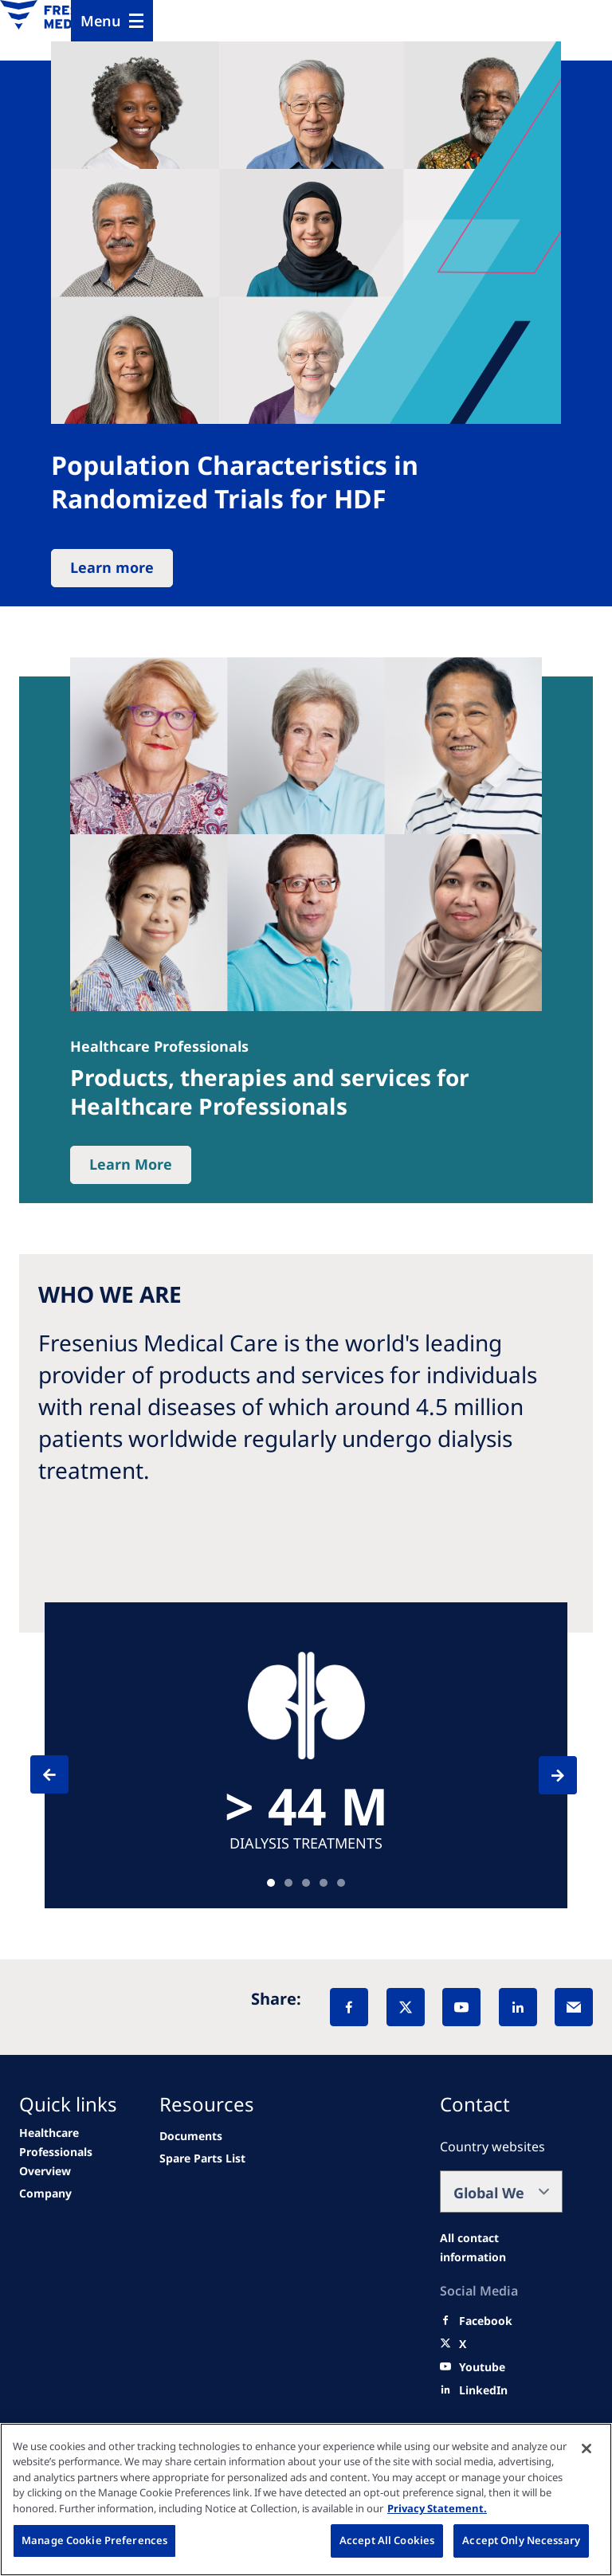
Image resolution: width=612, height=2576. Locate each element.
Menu (100, 20)
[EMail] (574, 2007)
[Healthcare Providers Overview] (75, 2152)
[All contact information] (501, 2248)
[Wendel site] (202, 2158)
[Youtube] (482, 2367)
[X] (405, 2007)
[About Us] (45, 2193)
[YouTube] (461, 2007)
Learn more (112, 567)
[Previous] (64, 1774)
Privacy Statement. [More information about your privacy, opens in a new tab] (437, 2508)
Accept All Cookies (386, 2540)
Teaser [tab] (271, 1883)
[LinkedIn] (518, 2007)
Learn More (130, 1164)
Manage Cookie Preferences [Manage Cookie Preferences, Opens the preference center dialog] (94, 2540)
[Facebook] (349, 2007)
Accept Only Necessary (521, 2540)
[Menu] (112, 20)
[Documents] (190, 2136)
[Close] (586, 2448)
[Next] (543, 1775)
